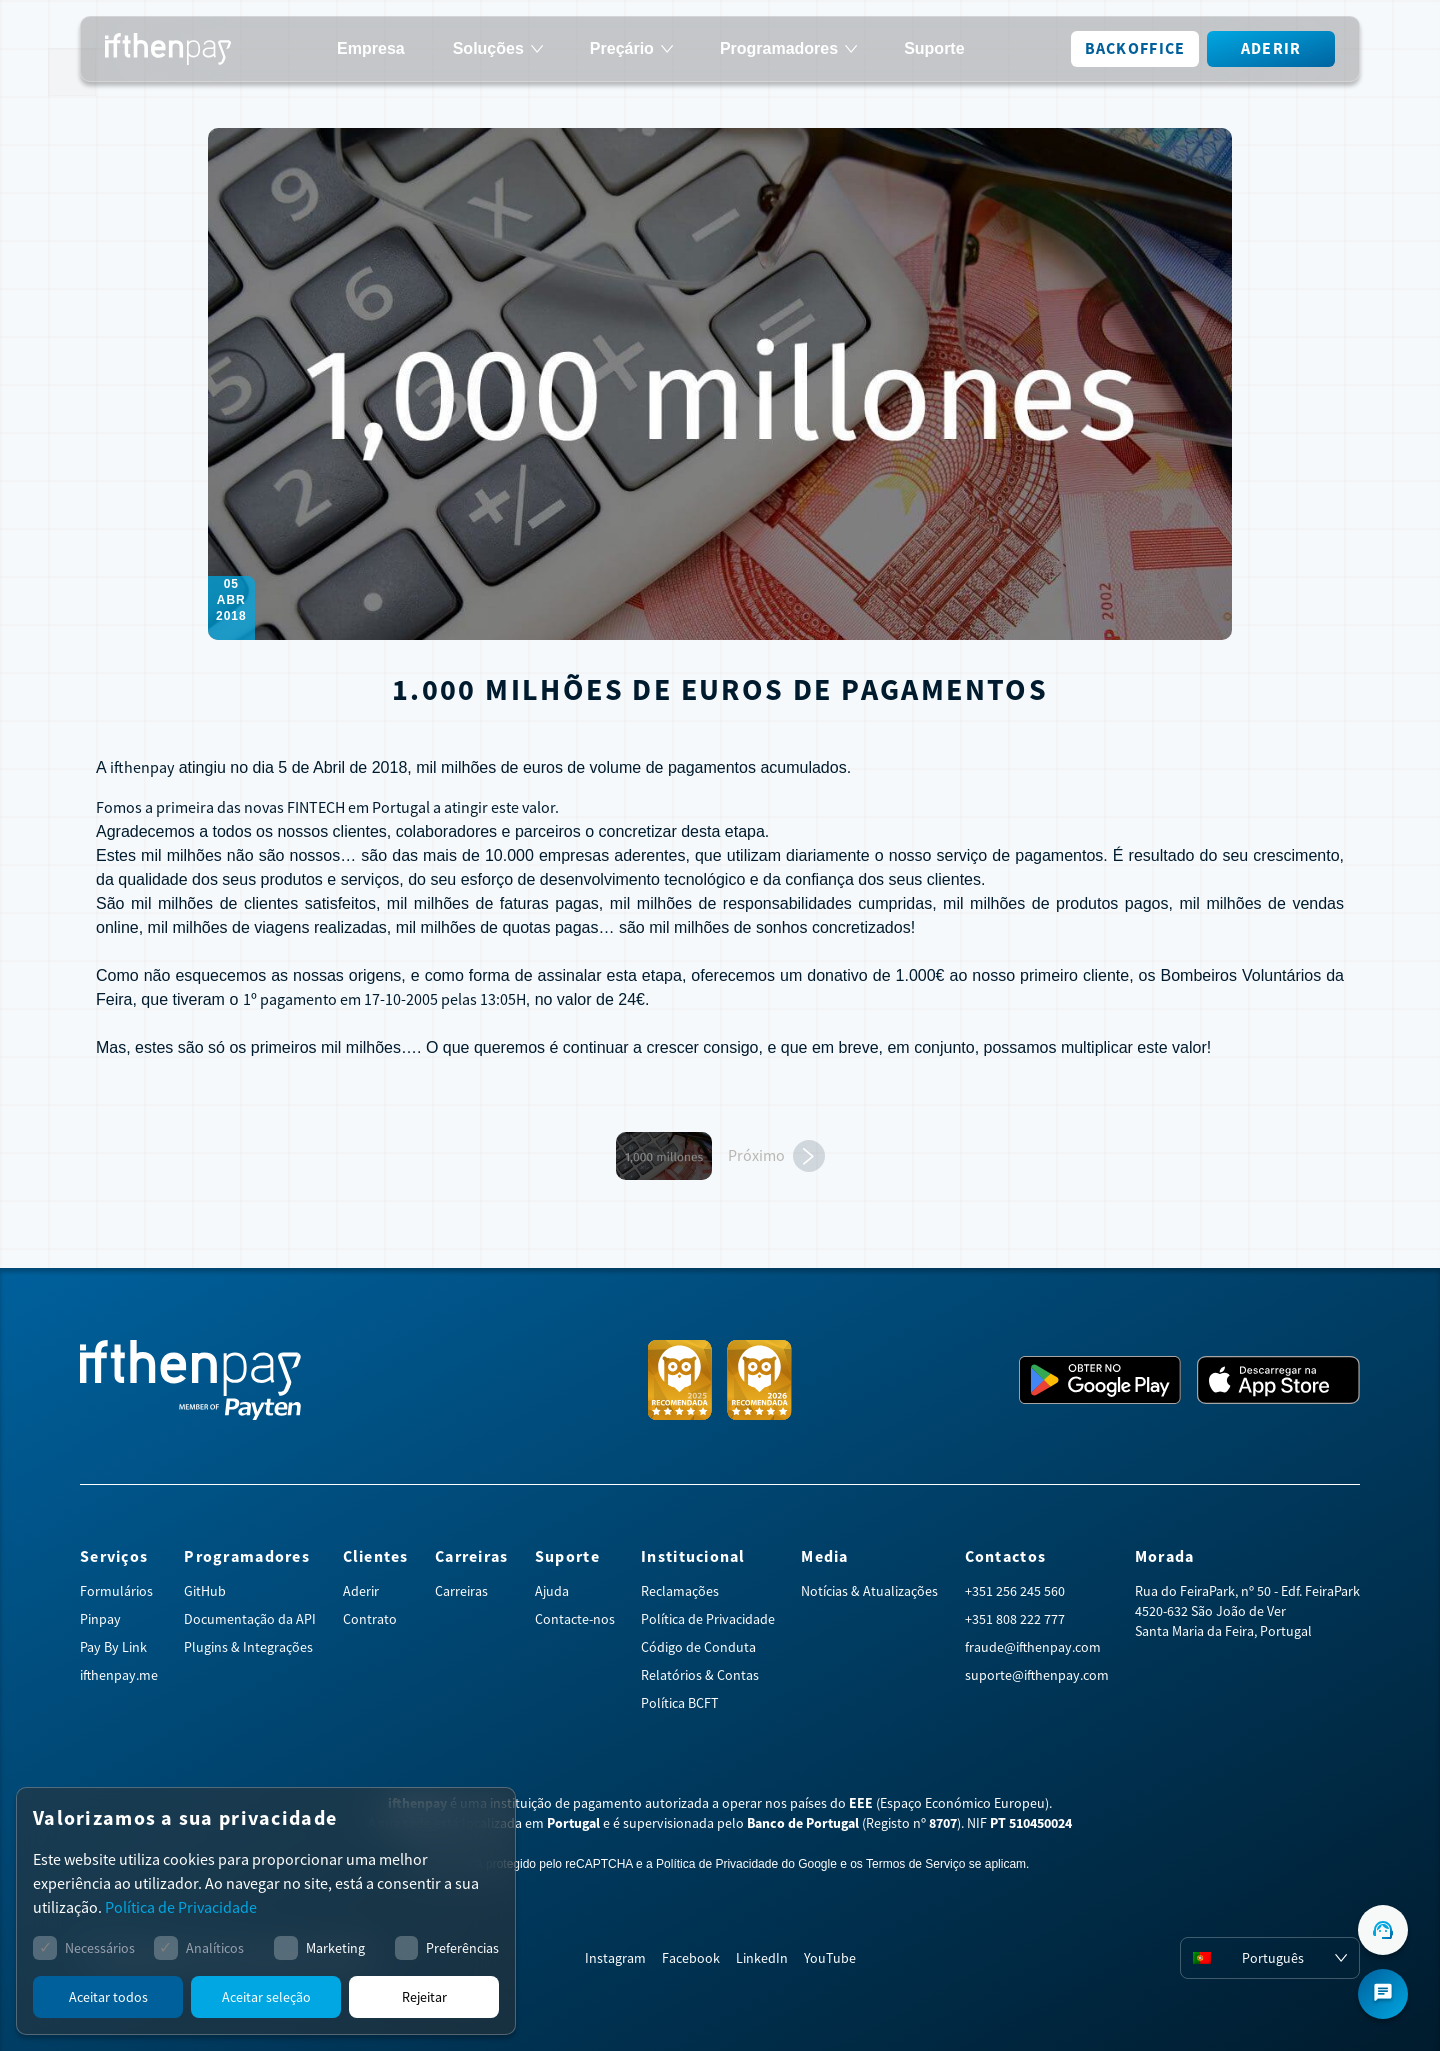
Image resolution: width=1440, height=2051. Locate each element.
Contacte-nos (575, 1619)
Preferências (462, 1948)
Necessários (100, 1948)
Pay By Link (113, 1647)
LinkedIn (762, 1958)
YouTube (830, 1958)
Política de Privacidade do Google (746, 1864)
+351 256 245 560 (1015, 1591)
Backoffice (1135, 48)
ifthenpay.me (119, 1675)
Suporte (934, 49)
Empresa (371, 49)
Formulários (116, 1591)
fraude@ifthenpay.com (1033, 1647)
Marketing (335, 1948)
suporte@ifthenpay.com (1037, 1675)
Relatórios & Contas (700, 1675)
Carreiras (461, 1591)
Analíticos (215, 1948)
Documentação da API (250, 1619)
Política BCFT (680, 1703)
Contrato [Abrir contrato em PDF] (370, 1619)
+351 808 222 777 (1015, 1619)
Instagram (615, 1958)
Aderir (1271, 48)
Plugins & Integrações (248, 1647)
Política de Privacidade (708, 1619)
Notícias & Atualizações (869, 1591)
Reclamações (680, 1591)
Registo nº (911, 1823)
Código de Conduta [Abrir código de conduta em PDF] (698, 1647)
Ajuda (552, 1591)
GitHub (205, 1591)
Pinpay (100, 1619)
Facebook (691, 1958)
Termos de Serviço (915, 1864)
